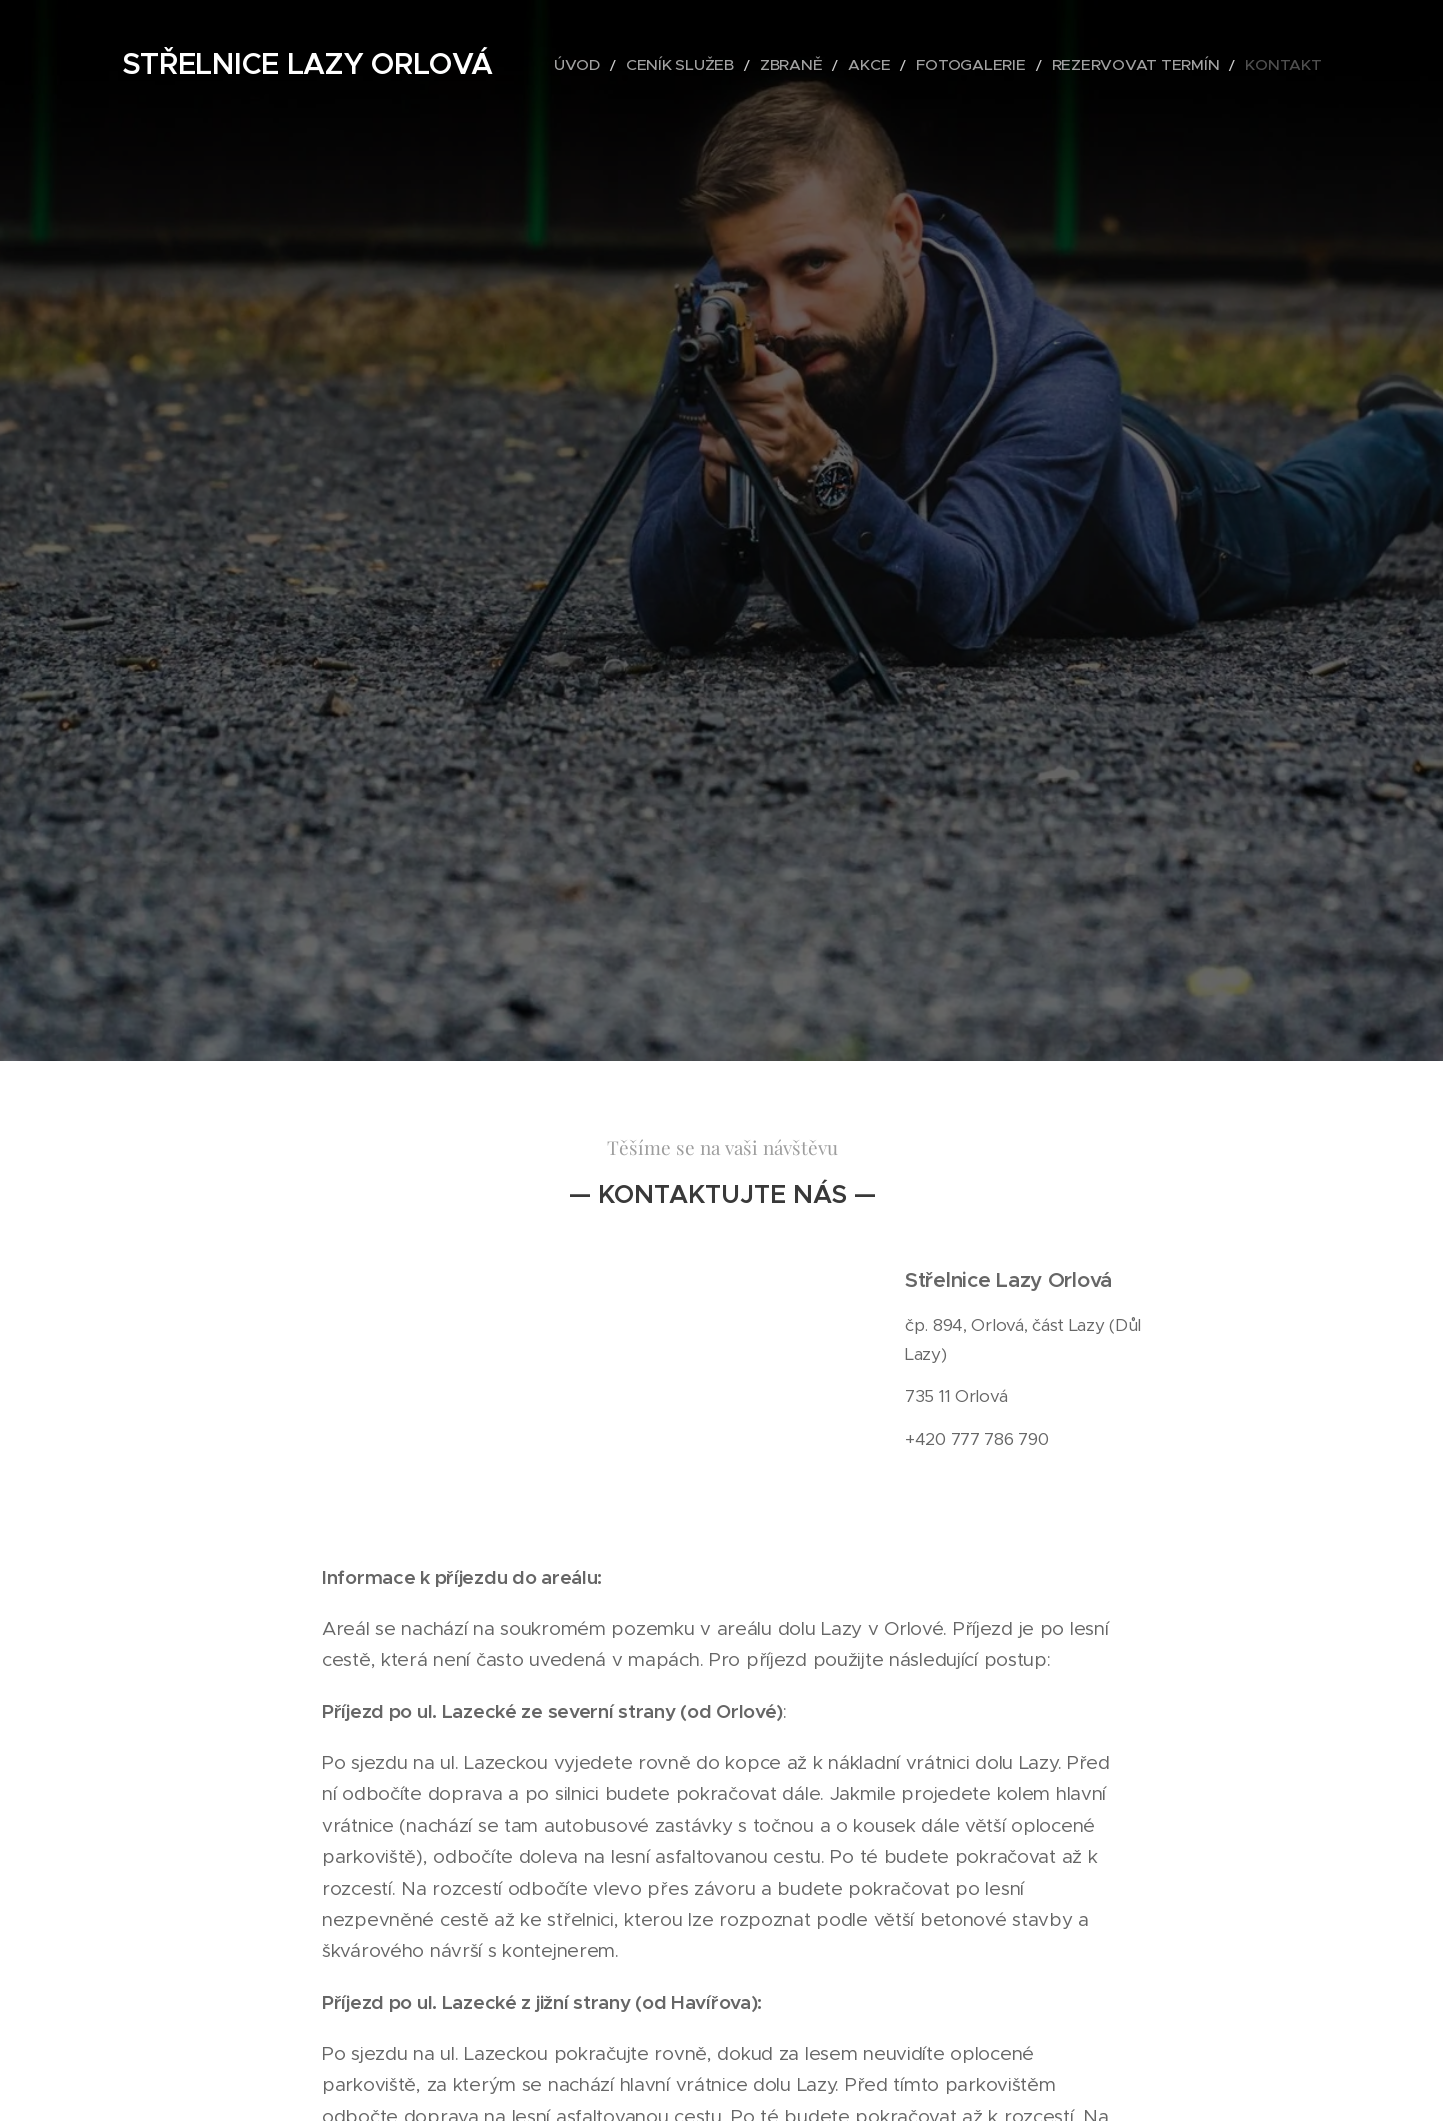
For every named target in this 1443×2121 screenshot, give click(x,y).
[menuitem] (667, 65)
